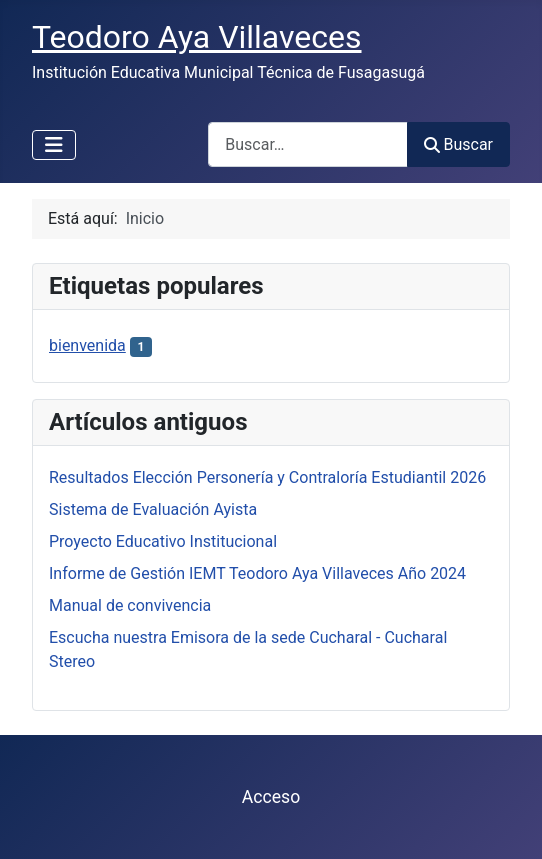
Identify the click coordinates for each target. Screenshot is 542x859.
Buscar (458, 144)
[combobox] (308, 144)
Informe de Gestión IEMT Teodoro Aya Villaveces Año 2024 (257, 573)
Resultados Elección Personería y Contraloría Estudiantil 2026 (267, 477)
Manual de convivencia (130, 605)
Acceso (271, 797)
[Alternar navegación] (54, 145)
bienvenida (87, 345)
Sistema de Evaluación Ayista (153, 509)
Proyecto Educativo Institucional (163, 541)
